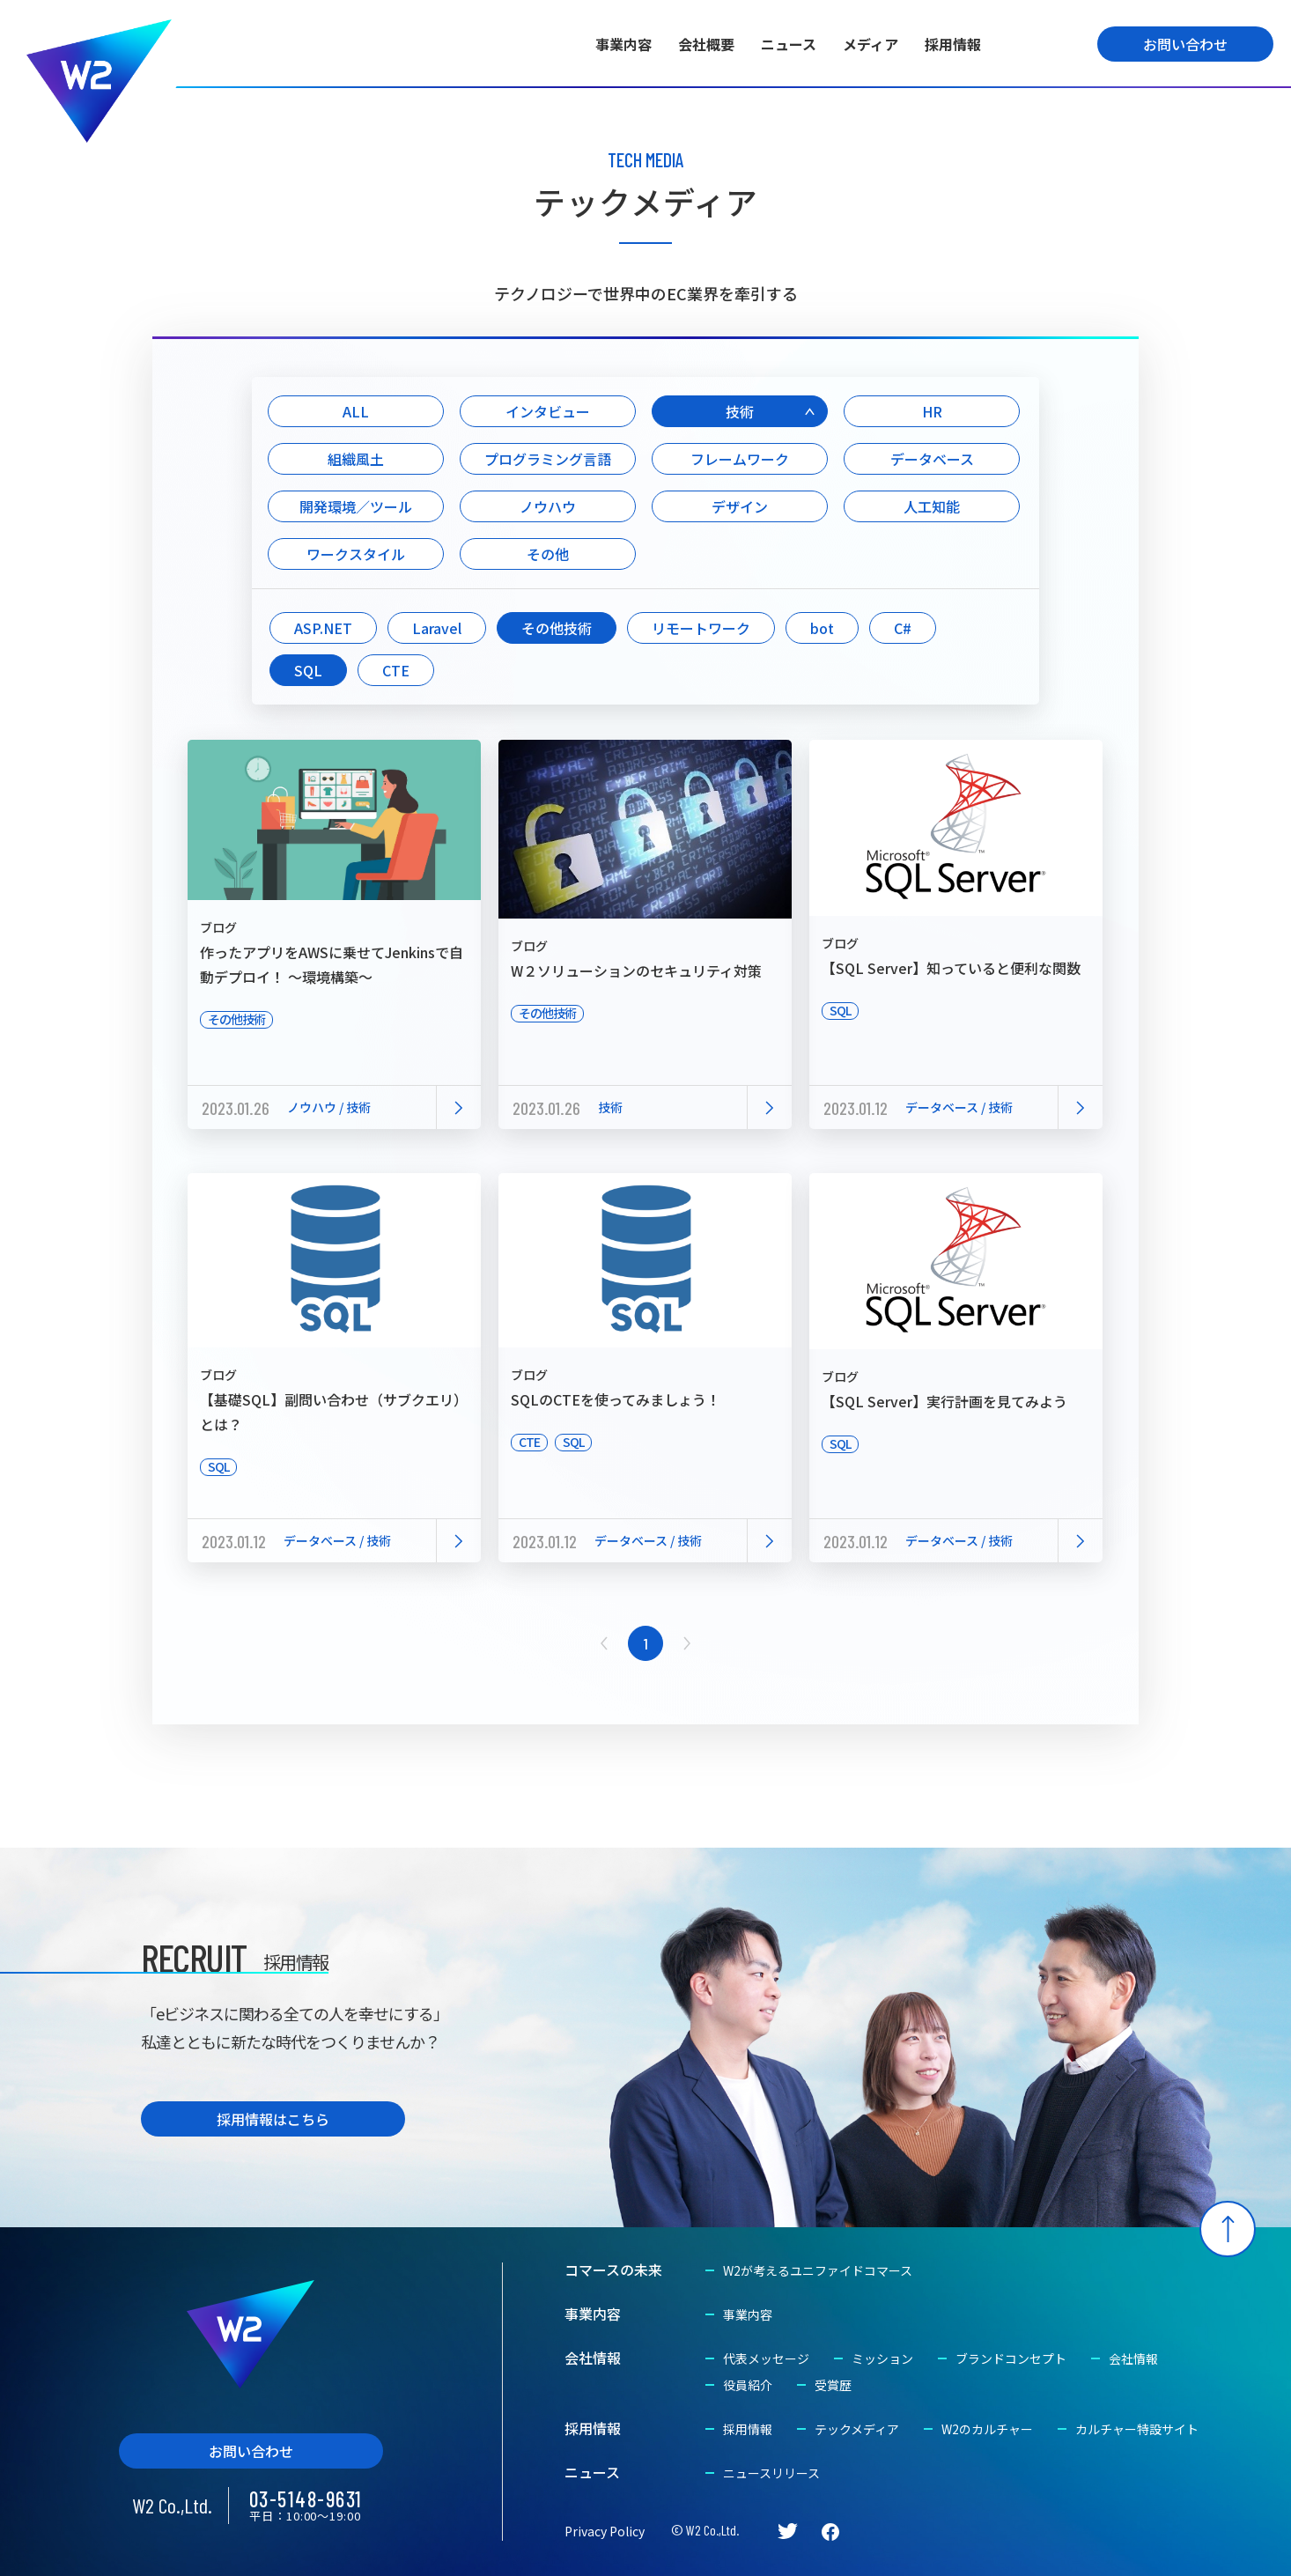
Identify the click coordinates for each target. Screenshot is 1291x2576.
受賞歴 (833, 2385)
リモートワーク (701, 627)
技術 (740, 411)
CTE (395, 670)
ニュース (788, 44)
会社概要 (706, 44)
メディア (870, 44)
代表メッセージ (766, 2358)
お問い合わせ (1185, 44)
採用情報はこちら (273, 2118)
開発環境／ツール (355, 506)
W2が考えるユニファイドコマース (817, 2270)
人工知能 (932, 506)
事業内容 (623, 44)
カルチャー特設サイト (1137, 2429)
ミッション (882, 2358)
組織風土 (356, 458)
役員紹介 (747, 2385)
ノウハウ (548, 506)
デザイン (740, 506)
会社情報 (592, 2358)
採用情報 (953, 44)
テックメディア (857, 2429)
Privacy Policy (604, 2531)
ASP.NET (323, 627)
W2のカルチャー (987, 2429)
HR (932, 411)
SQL (308, 670)
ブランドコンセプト (1010, 2358)
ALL (356, 411)
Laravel (436, 627)
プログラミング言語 (547, 458)
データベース (932, 458)
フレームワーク (739, 458)
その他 (548, 554)
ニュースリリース (771, 2473)
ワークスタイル (355, 554)
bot (822, 627)
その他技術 (556, 627)
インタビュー (547, 411)
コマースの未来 (613, 2269)
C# (902, 627)
